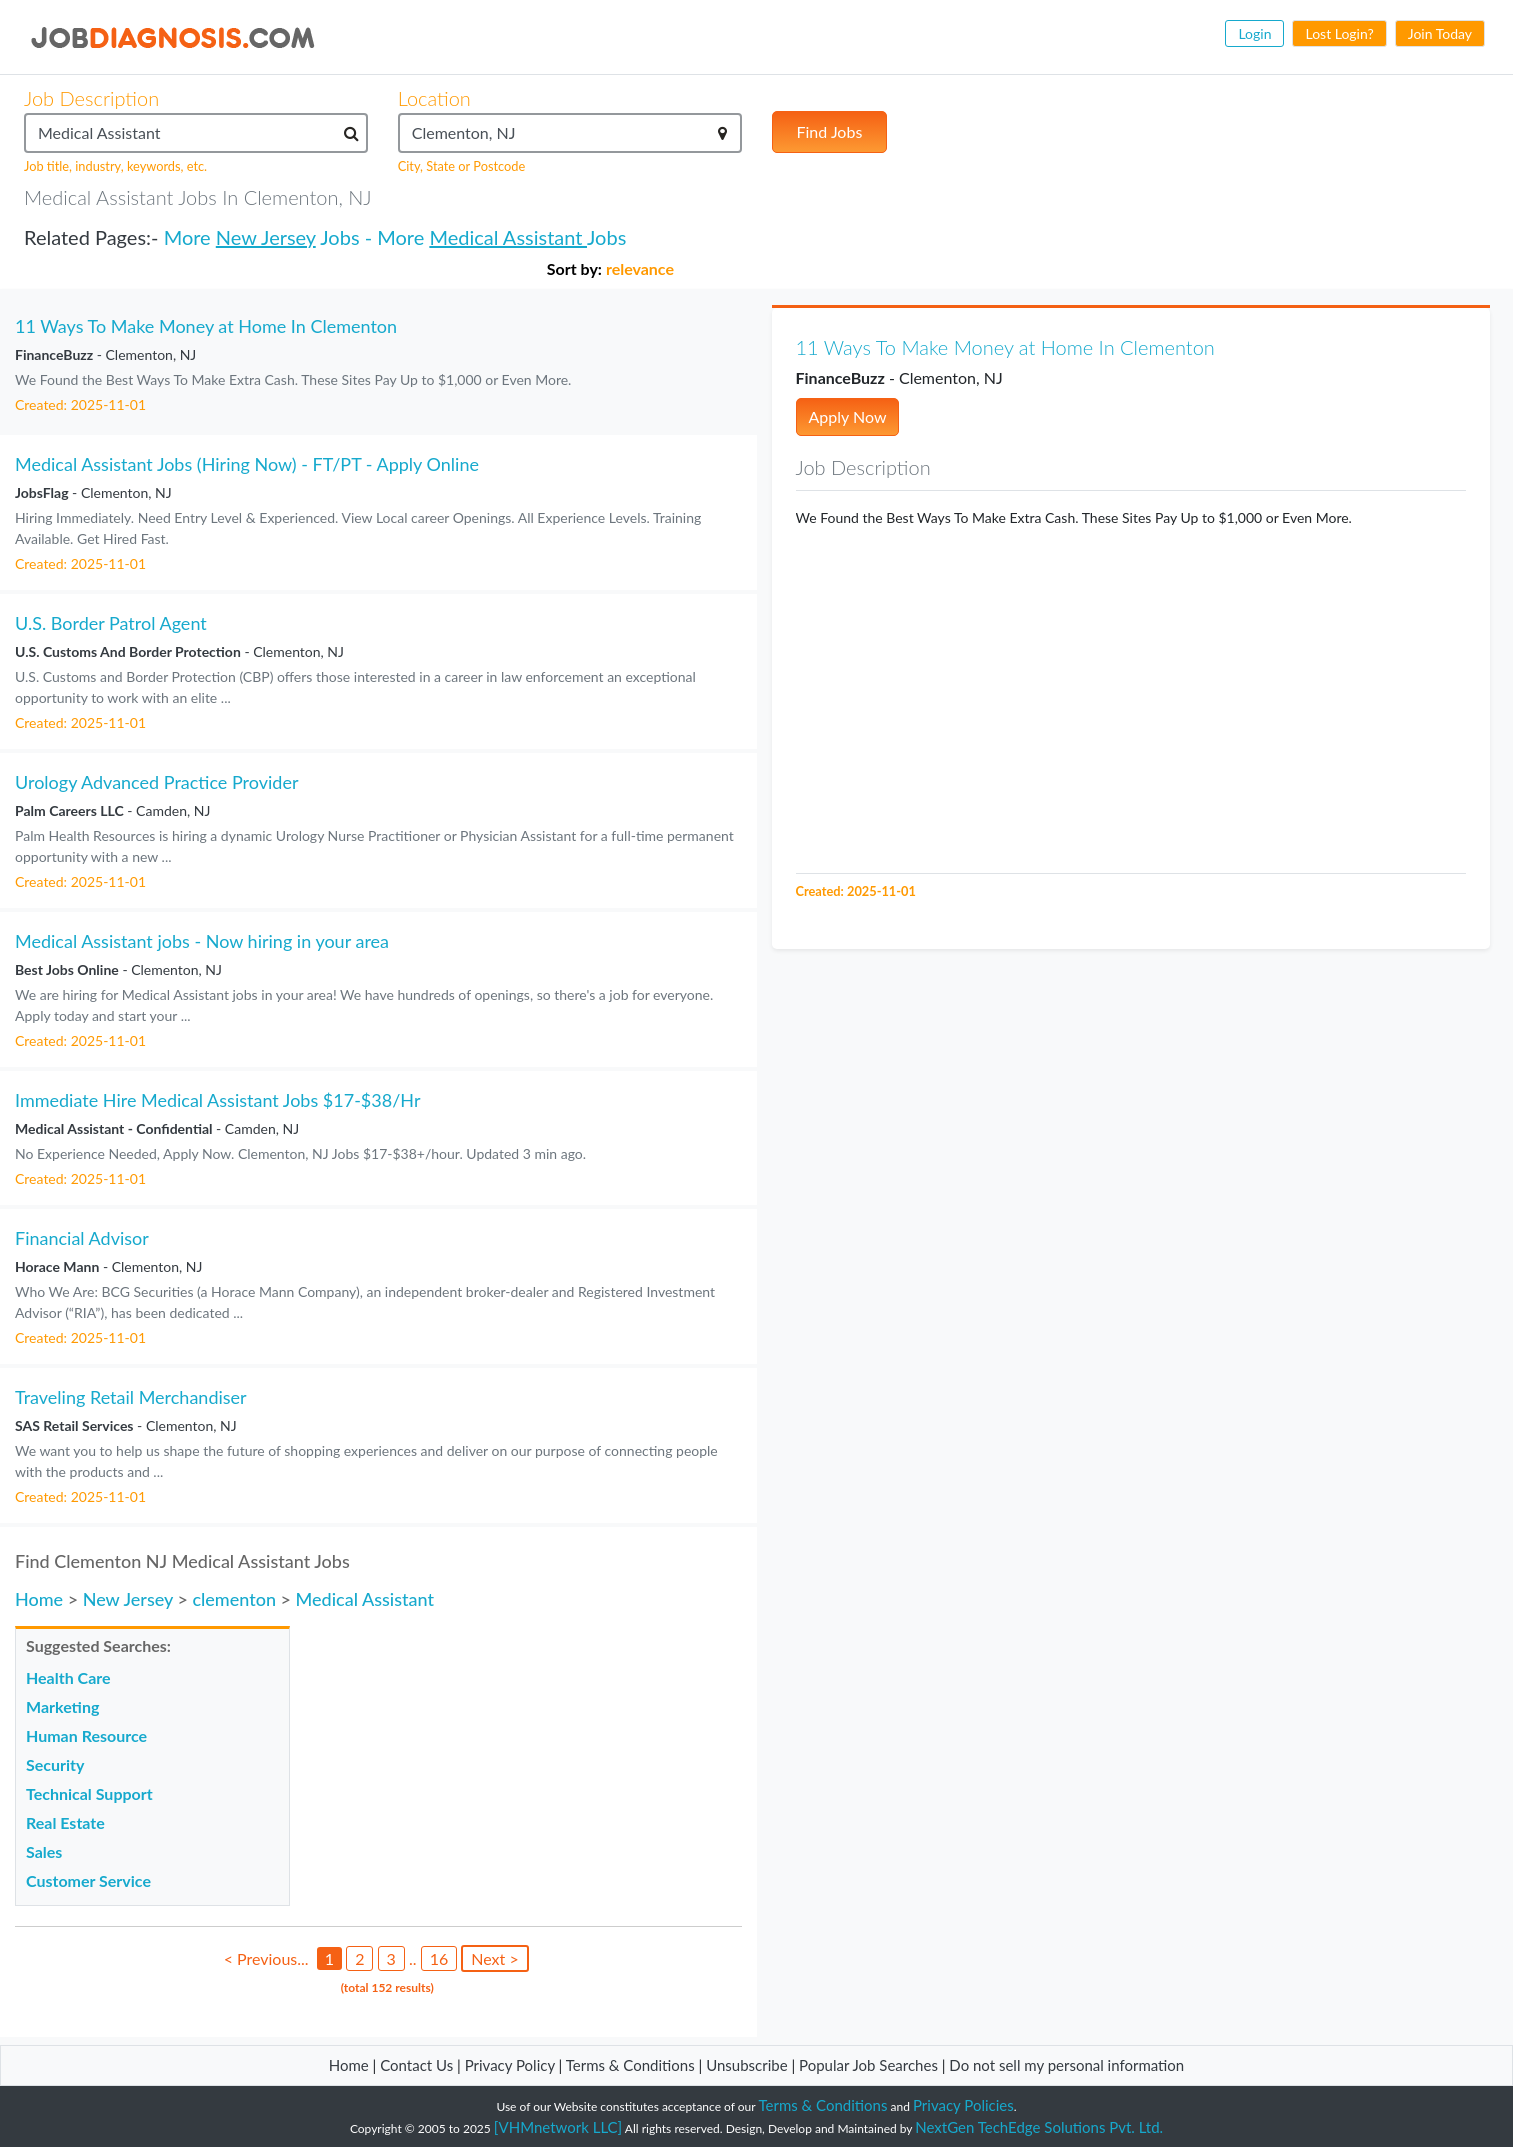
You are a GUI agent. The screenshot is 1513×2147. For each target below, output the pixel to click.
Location (434, 98)
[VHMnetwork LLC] (558, 2127)
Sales (44, 1851)
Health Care (68, 1677)
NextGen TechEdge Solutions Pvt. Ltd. (1039, 2127)
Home (39, 1599)
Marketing (62, 1706)
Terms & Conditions (632, 2065)
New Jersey (266, 237)
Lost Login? (1339, 33)
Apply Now (848, 416)
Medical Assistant (508, 237)
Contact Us (416, 2065)
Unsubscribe (746, 2065)
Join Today (1440, 33)
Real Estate (65, 1822)
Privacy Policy (510, 2065)
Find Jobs (830, 131)
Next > (494, 1958)
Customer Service (88, 1880)
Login (1254, 33)
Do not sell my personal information (1066, 2065)
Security (55, 1764)
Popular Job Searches (868, 2065)
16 (439, 1958)
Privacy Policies (963, 2105)
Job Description (91, 98)
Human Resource (86, 1735)
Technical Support (89, 1793)
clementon (234, 1599)
